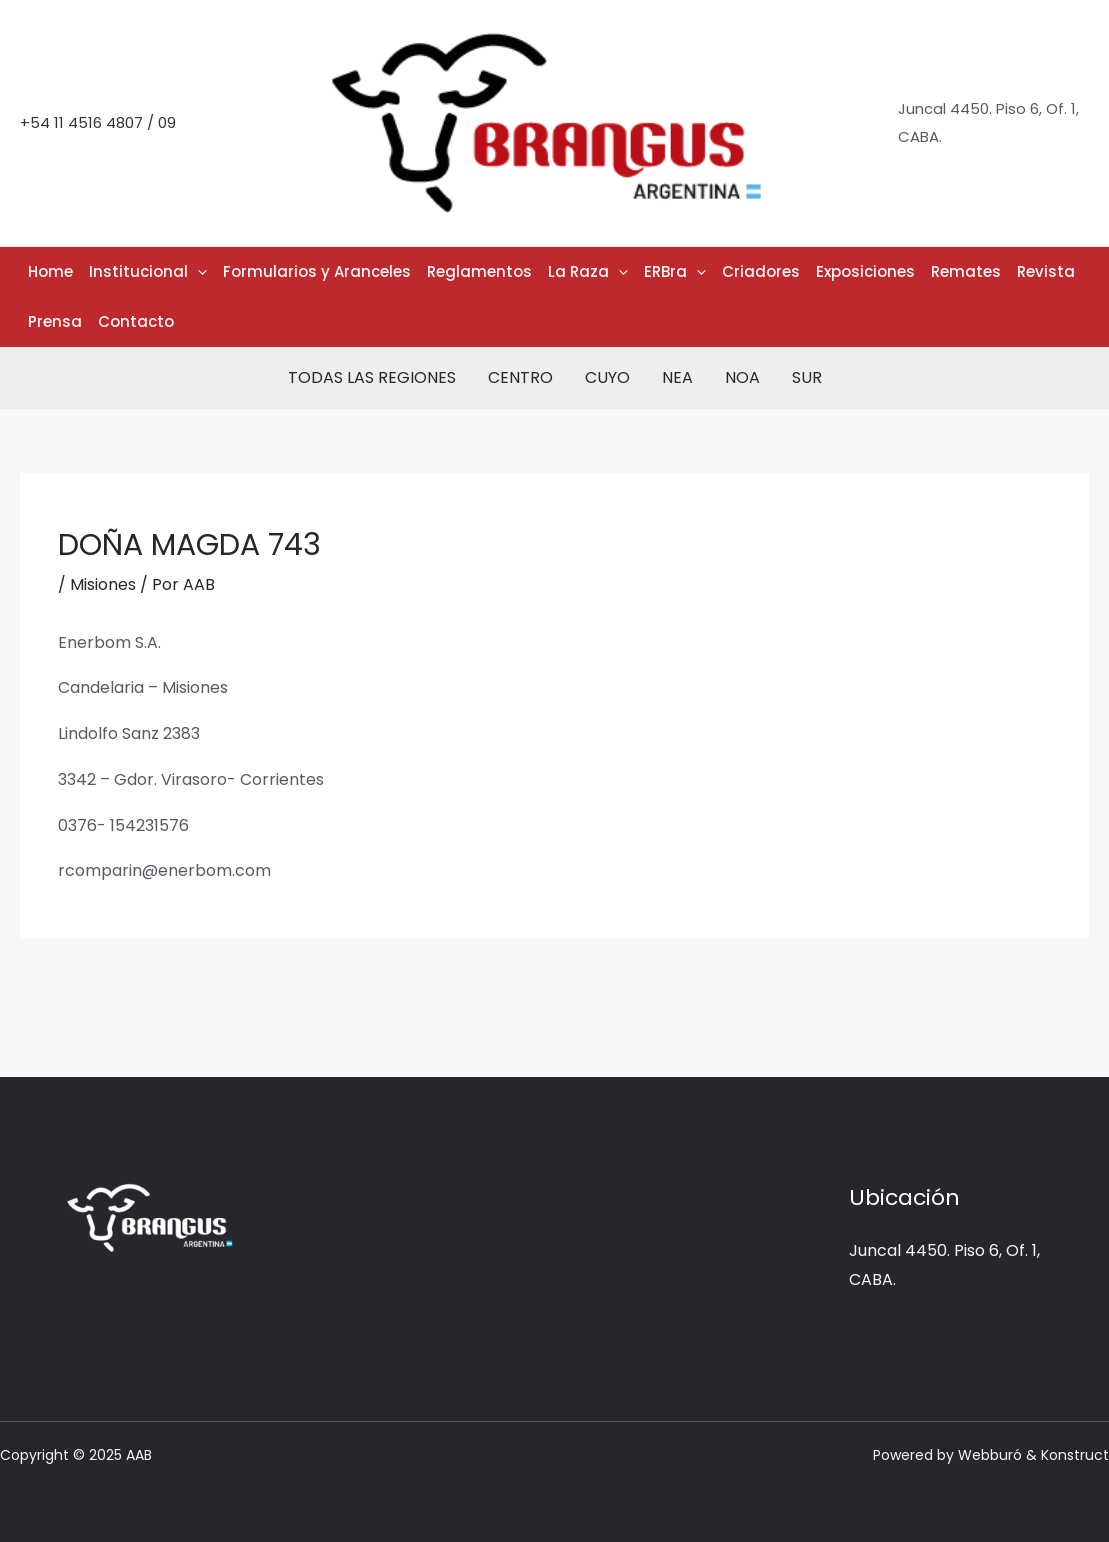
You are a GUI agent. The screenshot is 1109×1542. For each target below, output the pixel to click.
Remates (966, 271)
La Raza (588, 272)
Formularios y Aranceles (317, 271)
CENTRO (520, 377)
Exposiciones (865, 271)
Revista (1046, 271)
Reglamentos (479, 271)
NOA (742, 377)
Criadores (761, 271)
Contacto (136, 321)
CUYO (607, 377)
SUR (807, 377)
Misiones (103, 584)
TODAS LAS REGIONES (372, 377)
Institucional (148, 272)
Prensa (55, 321)
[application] (197, 272)
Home (50, 271)
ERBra (675, 272)
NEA (677, 377)
